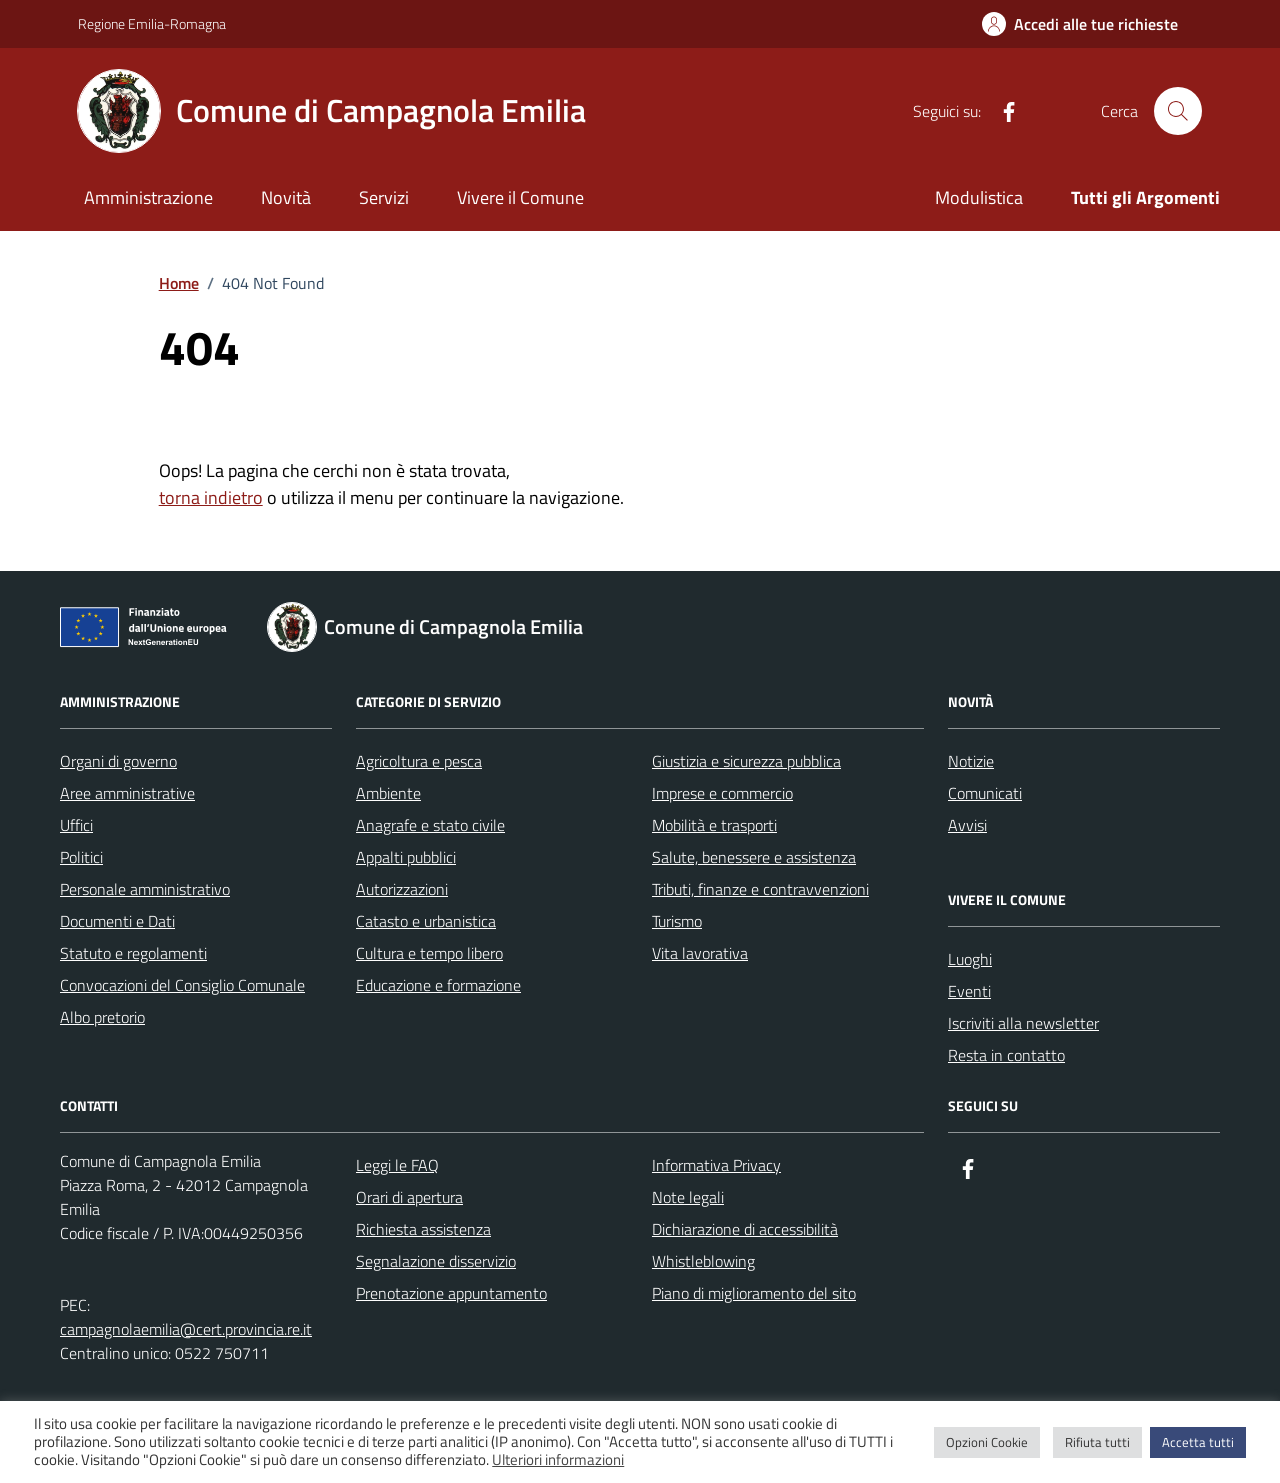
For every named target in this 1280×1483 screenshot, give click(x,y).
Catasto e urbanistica (426, 921)
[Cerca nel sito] (1178, 111)
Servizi (384, 197)
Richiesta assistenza (423, 1229)
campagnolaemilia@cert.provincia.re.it (186, 1329)
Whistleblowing (703, 1261)
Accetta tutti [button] (1198, 1442)
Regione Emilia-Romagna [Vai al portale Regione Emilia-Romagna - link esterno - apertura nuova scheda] (152, 23)
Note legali (688, 1197)
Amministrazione (148, 197)
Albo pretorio (102, 1017)
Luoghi (970, 959)
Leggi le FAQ (397, 1165)
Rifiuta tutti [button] (1097, 1442)
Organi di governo (118, 761)
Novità (286, 197)
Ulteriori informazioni (558, 1460)
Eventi (969, 991)
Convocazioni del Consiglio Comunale (182, 985)
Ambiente (388, 793)
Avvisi (967, 825)
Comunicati (985, 793)
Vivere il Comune (520, 197)
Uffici (76, 825)
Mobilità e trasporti (714, 825)
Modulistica (979, 197)
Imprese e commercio (722, 793)
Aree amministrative (127, 793)
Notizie (971, 761)
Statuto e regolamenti (133, 953)
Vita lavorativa (700, 953)
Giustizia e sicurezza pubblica (746, 761)
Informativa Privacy (716, 1165)
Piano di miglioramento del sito (754, 1293)
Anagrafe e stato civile (430, 825)
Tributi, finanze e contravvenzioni (760, 889)
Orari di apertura (409, 1197)
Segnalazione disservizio (436, 1261)
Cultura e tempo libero (429, 953)
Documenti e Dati (117, 921)
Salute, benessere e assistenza (754, 857)
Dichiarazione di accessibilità (745, 1229)
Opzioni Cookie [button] (987, 1442)
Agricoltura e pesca (419, 761)
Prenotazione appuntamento (451, 1293)
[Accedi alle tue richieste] (1080, 24)
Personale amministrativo (145, 889)
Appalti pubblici (406, 857)
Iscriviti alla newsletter (1023, 1023)
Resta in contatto (1006, 1055)
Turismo (677, 921)
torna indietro (211, 497)
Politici (81, 857)
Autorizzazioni (402, 889)
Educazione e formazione (438, 985)
